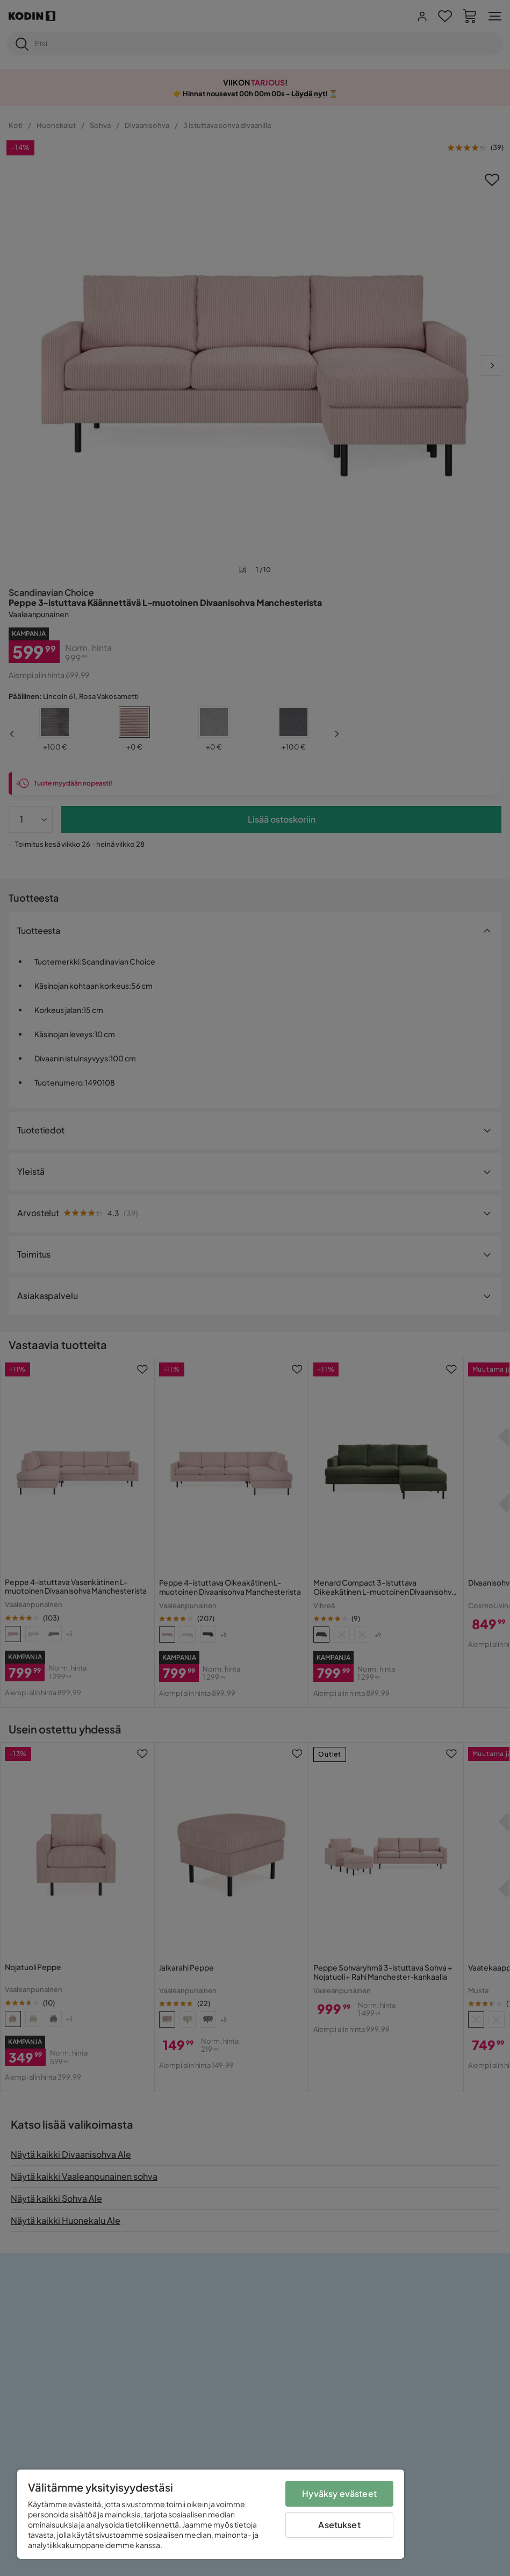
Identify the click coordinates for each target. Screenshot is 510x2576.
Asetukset (339, 2524)
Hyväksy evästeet (339, 2493)
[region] (210, 2514)
